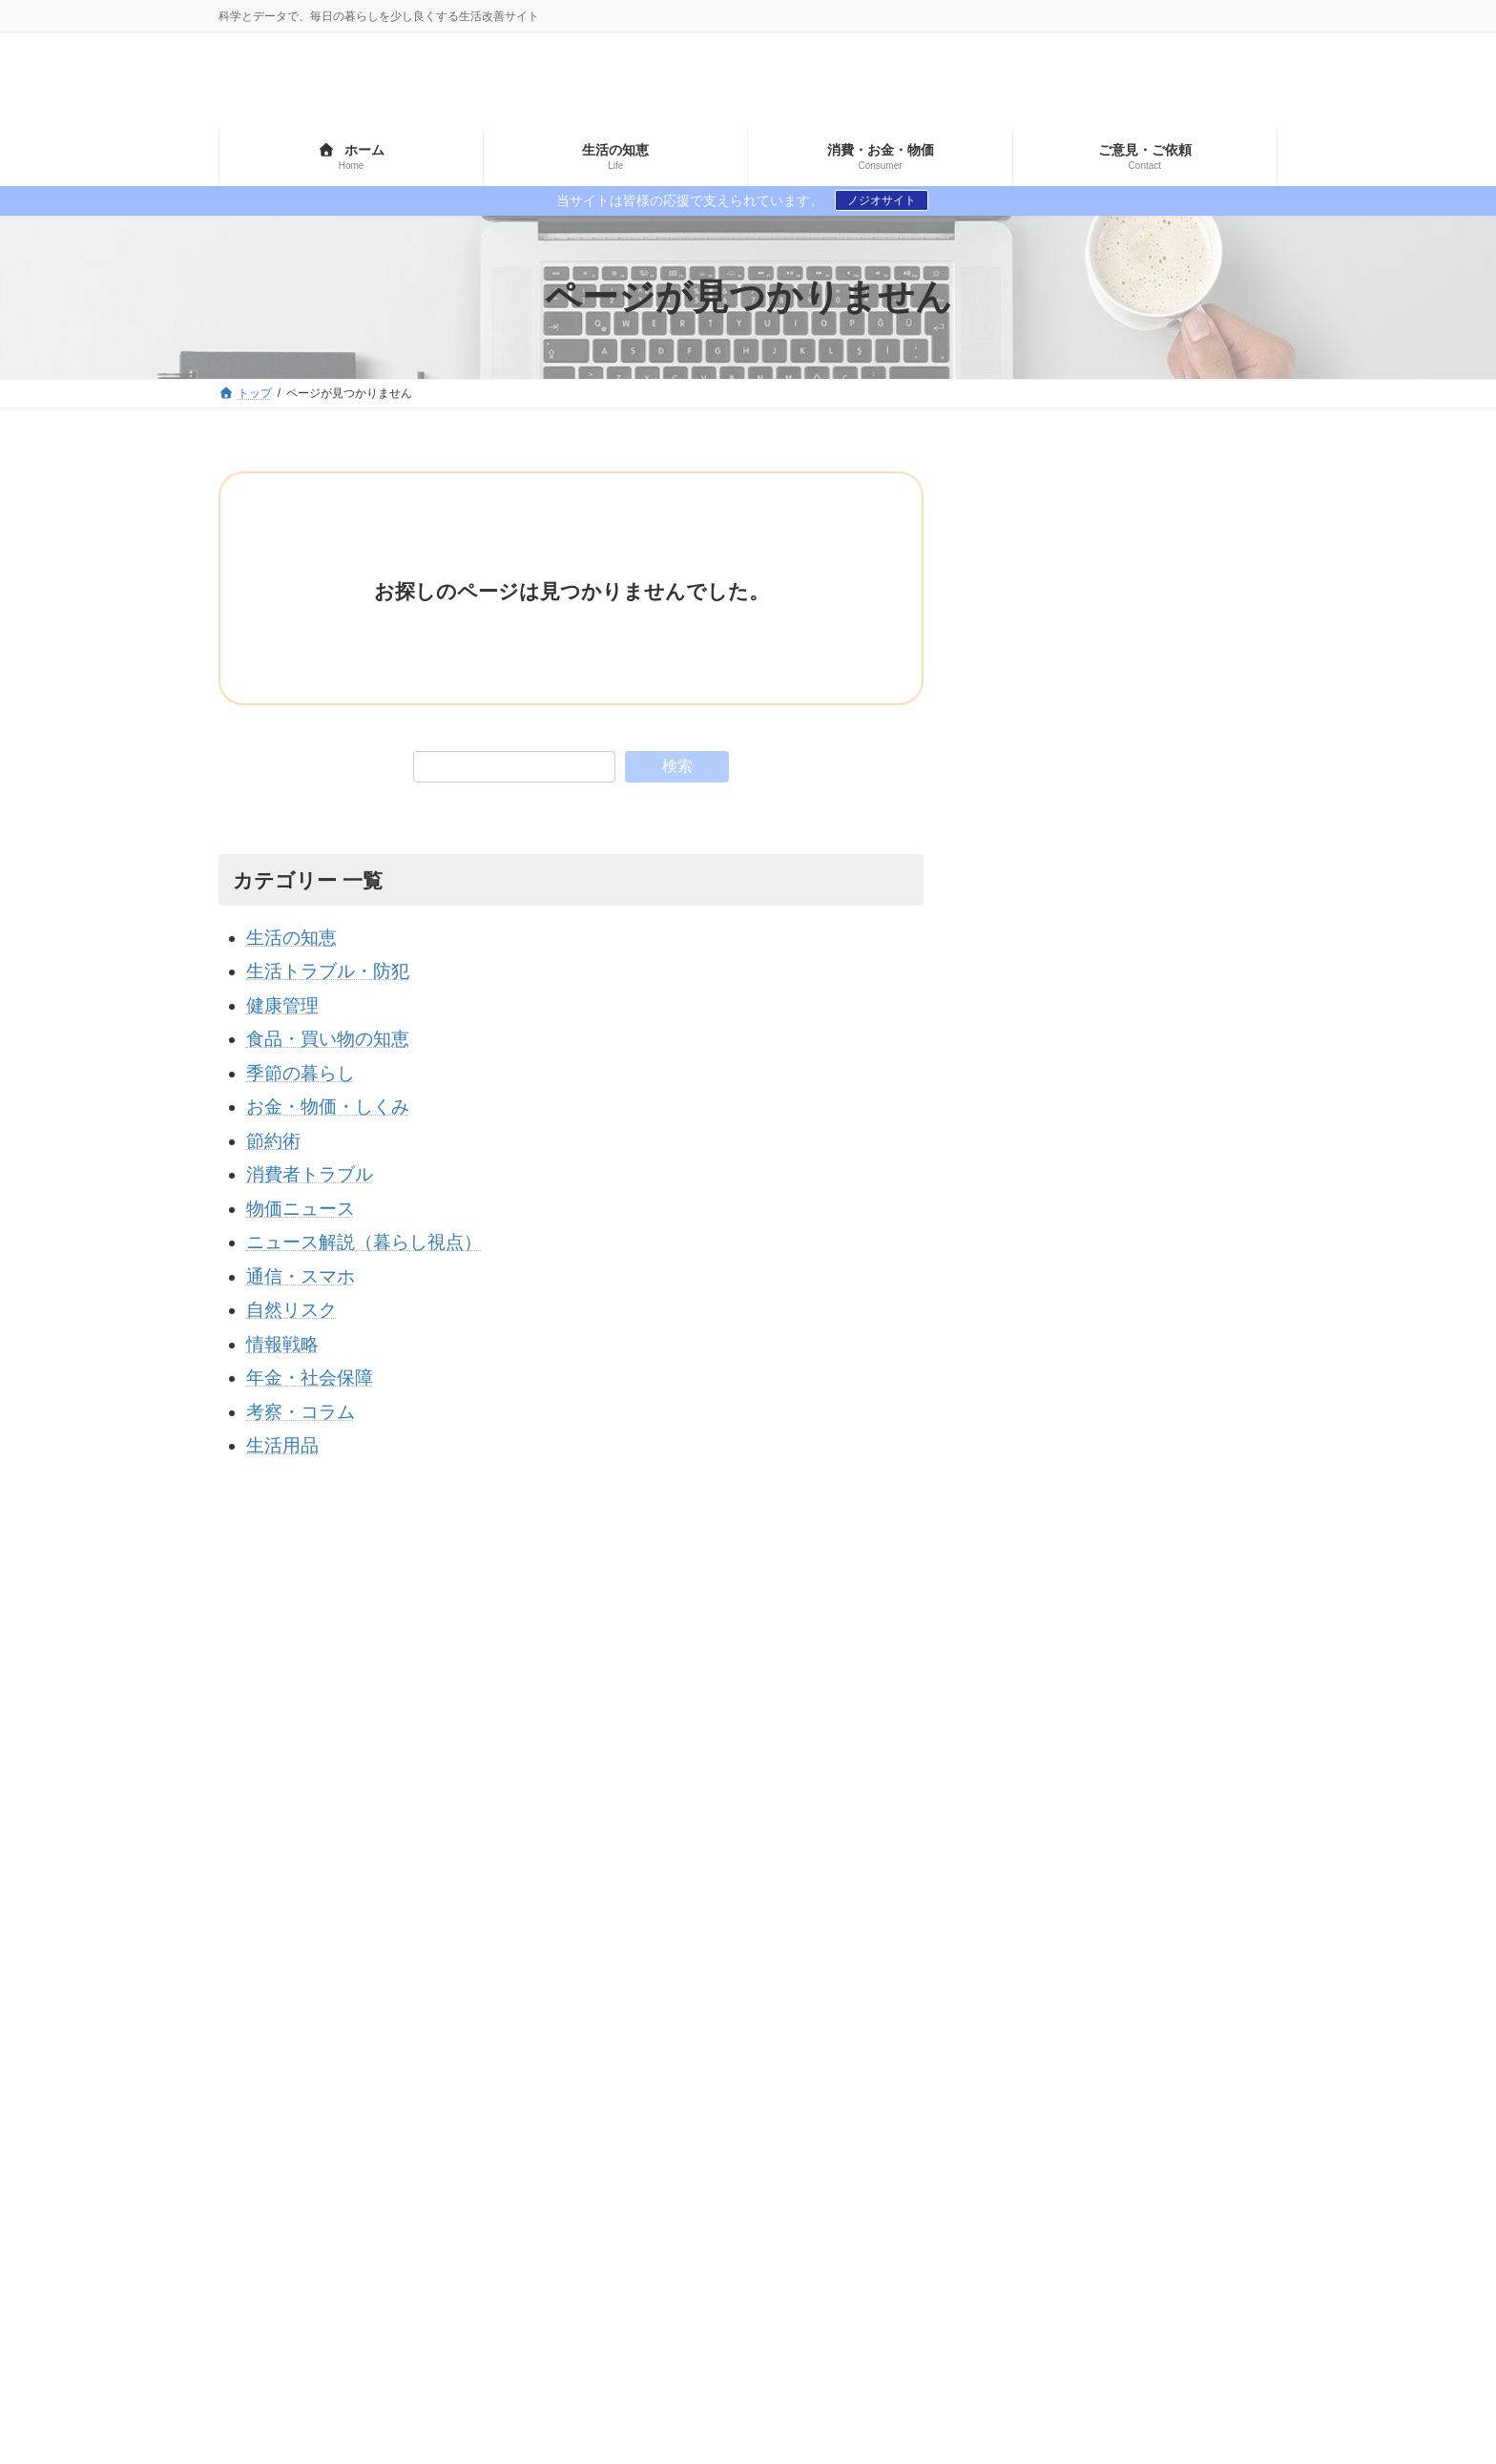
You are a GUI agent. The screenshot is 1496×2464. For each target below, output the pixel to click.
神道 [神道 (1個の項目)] (1102, 2049)
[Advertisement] (1131, 590)
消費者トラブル (309, 1174)
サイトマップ (271, 1830)
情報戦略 (282, 1344)
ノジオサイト (881, 200)
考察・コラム (300, 1412)
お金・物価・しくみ (327, 1106)
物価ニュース (300, 1209)
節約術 (273, 1141)
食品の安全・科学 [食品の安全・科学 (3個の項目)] (1016, 2082)
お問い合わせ (531, 1830)
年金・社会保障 (309, 1378)
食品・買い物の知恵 (327, 1039)
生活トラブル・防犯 (327, 971)
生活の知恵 (291, 938)
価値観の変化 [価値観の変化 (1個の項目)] (1003, 2017)
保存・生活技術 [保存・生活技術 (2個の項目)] (1009, 2049)
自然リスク (291, 1310)
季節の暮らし (300, 1073)
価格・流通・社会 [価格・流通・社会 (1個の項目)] (1128, 2017)
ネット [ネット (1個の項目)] (983, 1985)
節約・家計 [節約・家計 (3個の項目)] (1182, 2049)
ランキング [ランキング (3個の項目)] (1068, 1985)
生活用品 (282, 1445)
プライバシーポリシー (400, 1830)
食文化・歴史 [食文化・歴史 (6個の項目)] (1142, 2082)
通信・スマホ (300, 1276)
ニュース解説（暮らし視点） (364, 1242)
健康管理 (282, 1005)
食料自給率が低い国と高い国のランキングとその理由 (1196, 1160)
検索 (677, 766)
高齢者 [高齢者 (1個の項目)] (1236, 2082)
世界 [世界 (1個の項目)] (1148, 1985)
